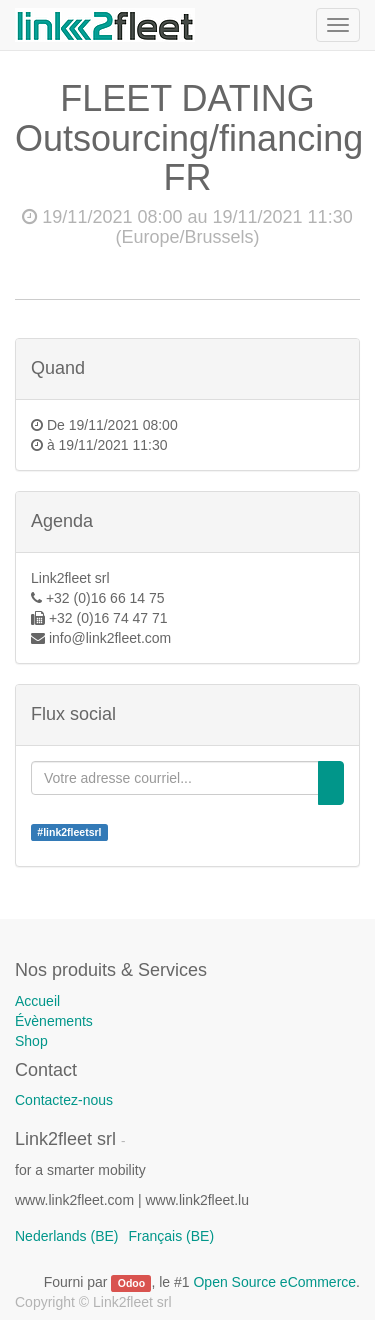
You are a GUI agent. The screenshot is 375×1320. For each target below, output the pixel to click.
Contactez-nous (64, 1100)
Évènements (54, 1021)
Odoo (131, 1283)
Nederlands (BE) (67, 1236)
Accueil (37, 1001)
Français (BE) (172, 1236)
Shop (31, 1041)
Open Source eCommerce (274, 1282)
